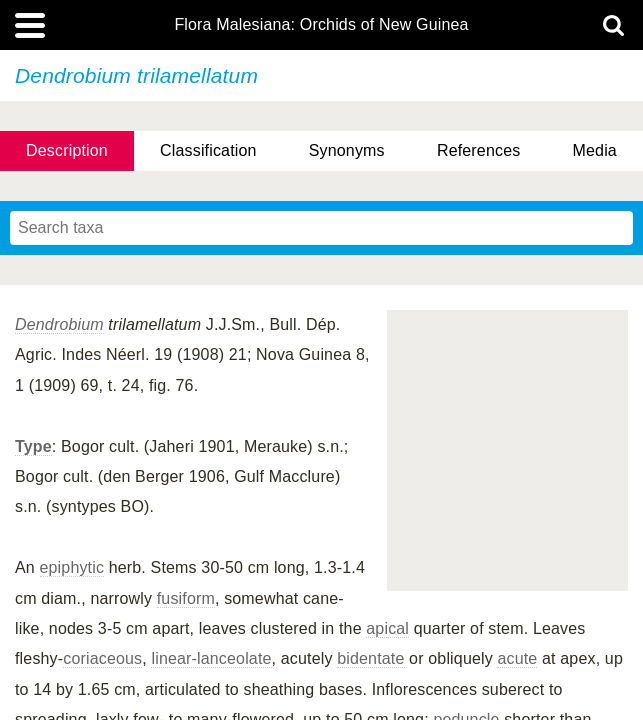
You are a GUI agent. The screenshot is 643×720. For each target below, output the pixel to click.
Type (33, 446)
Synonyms (347, 150)
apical (387, 628)
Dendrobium (59, 324)
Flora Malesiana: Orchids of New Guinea (321, 25)
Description (67, 150)
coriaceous (102, 658)
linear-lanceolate (211, 658)
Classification (208, 150)
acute (517, 658)
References (478, 150)
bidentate (370, 658)
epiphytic (72, 567)
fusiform (186, 598)
